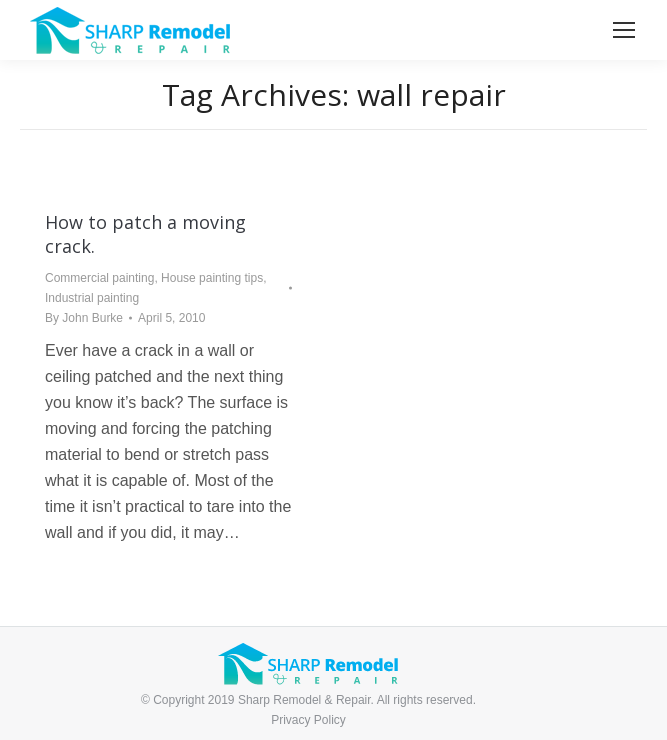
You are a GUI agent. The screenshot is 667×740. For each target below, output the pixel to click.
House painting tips (212, 278)
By (84, 318)
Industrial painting (92, 298)
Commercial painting (99, 278)
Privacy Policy (308, 720)
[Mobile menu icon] (624, 30)
